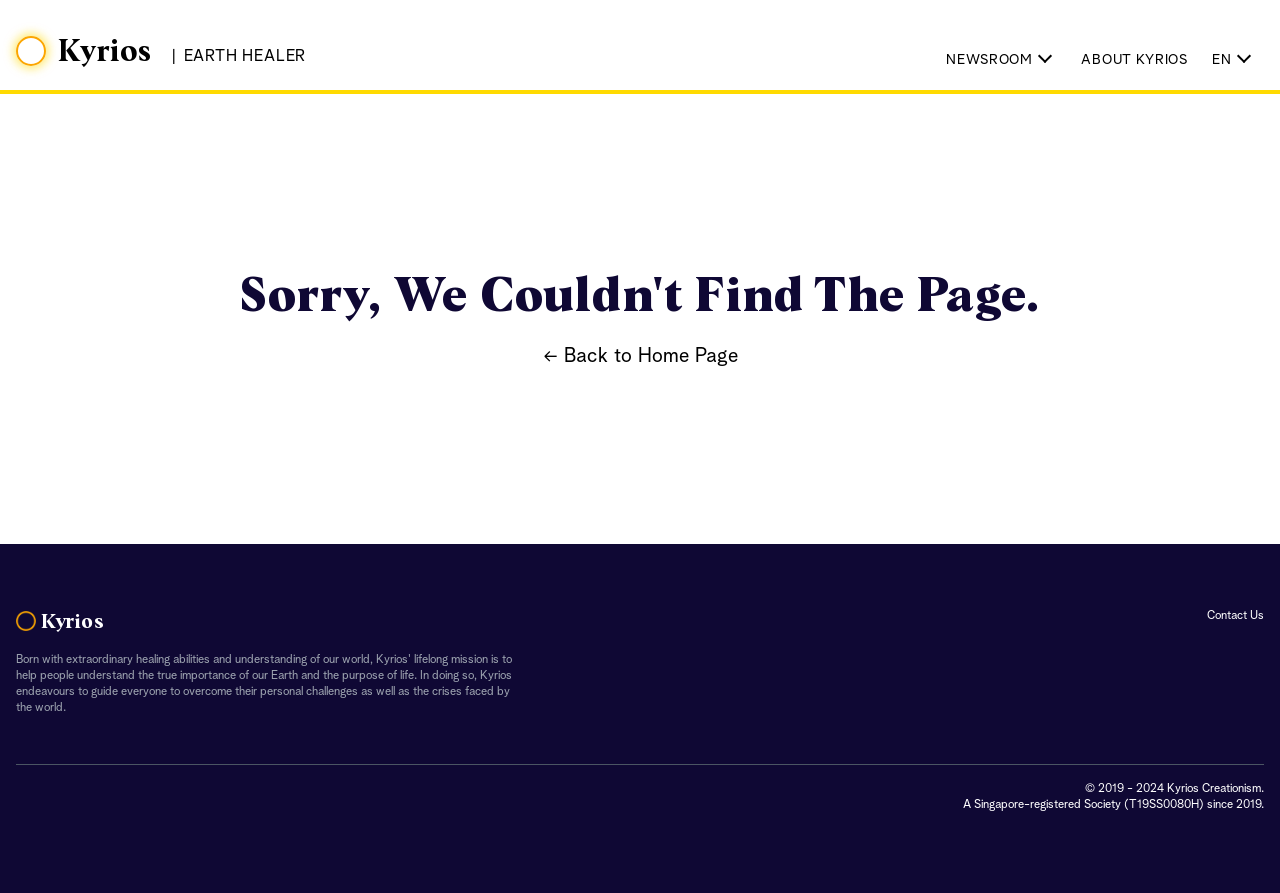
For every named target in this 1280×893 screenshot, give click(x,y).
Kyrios (105, 52)
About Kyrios (1134, 60)
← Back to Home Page (640, 357)
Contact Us (1235, 616)
